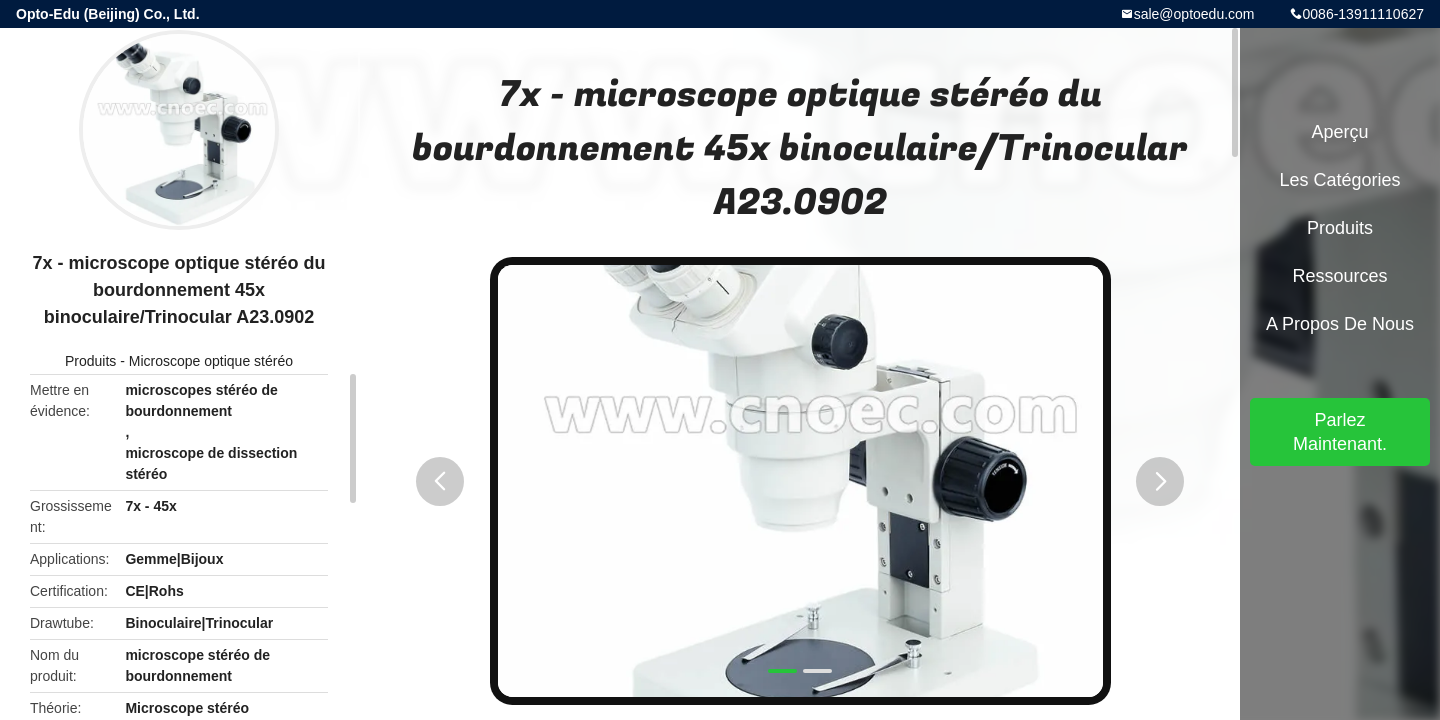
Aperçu (1339, 132)
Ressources (1339, 276)
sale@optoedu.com (1194, 14)
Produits (90, 361)
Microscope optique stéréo (211, 361)
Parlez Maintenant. (1340, 432)
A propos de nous (1340, 324)
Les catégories (1339, 180)
